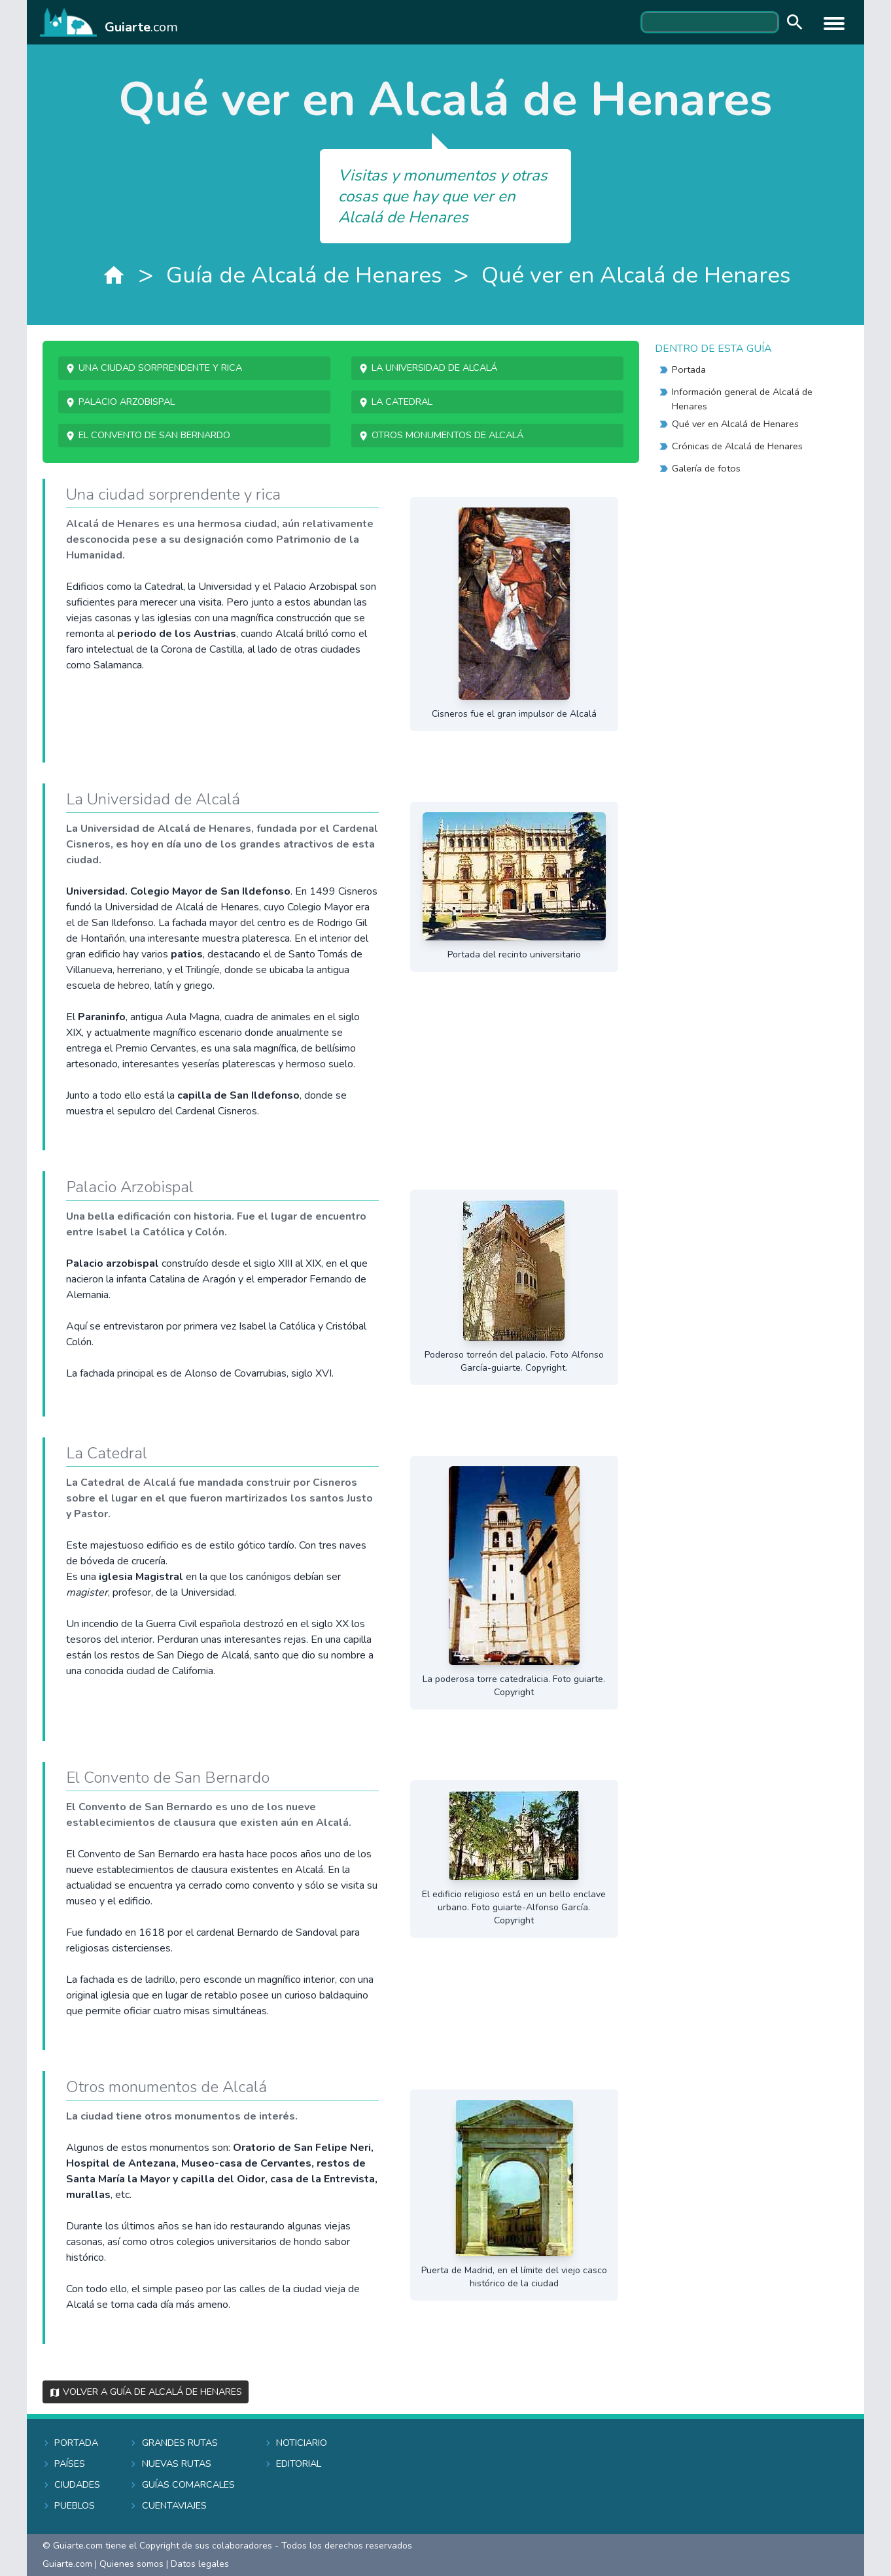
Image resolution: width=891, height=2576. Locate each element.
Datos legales (200, 2564)
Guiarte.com (67, 2564)
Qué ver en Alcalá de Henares (635, 275)
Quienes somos (131, 2564)
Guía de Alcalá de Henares (304, 275)
